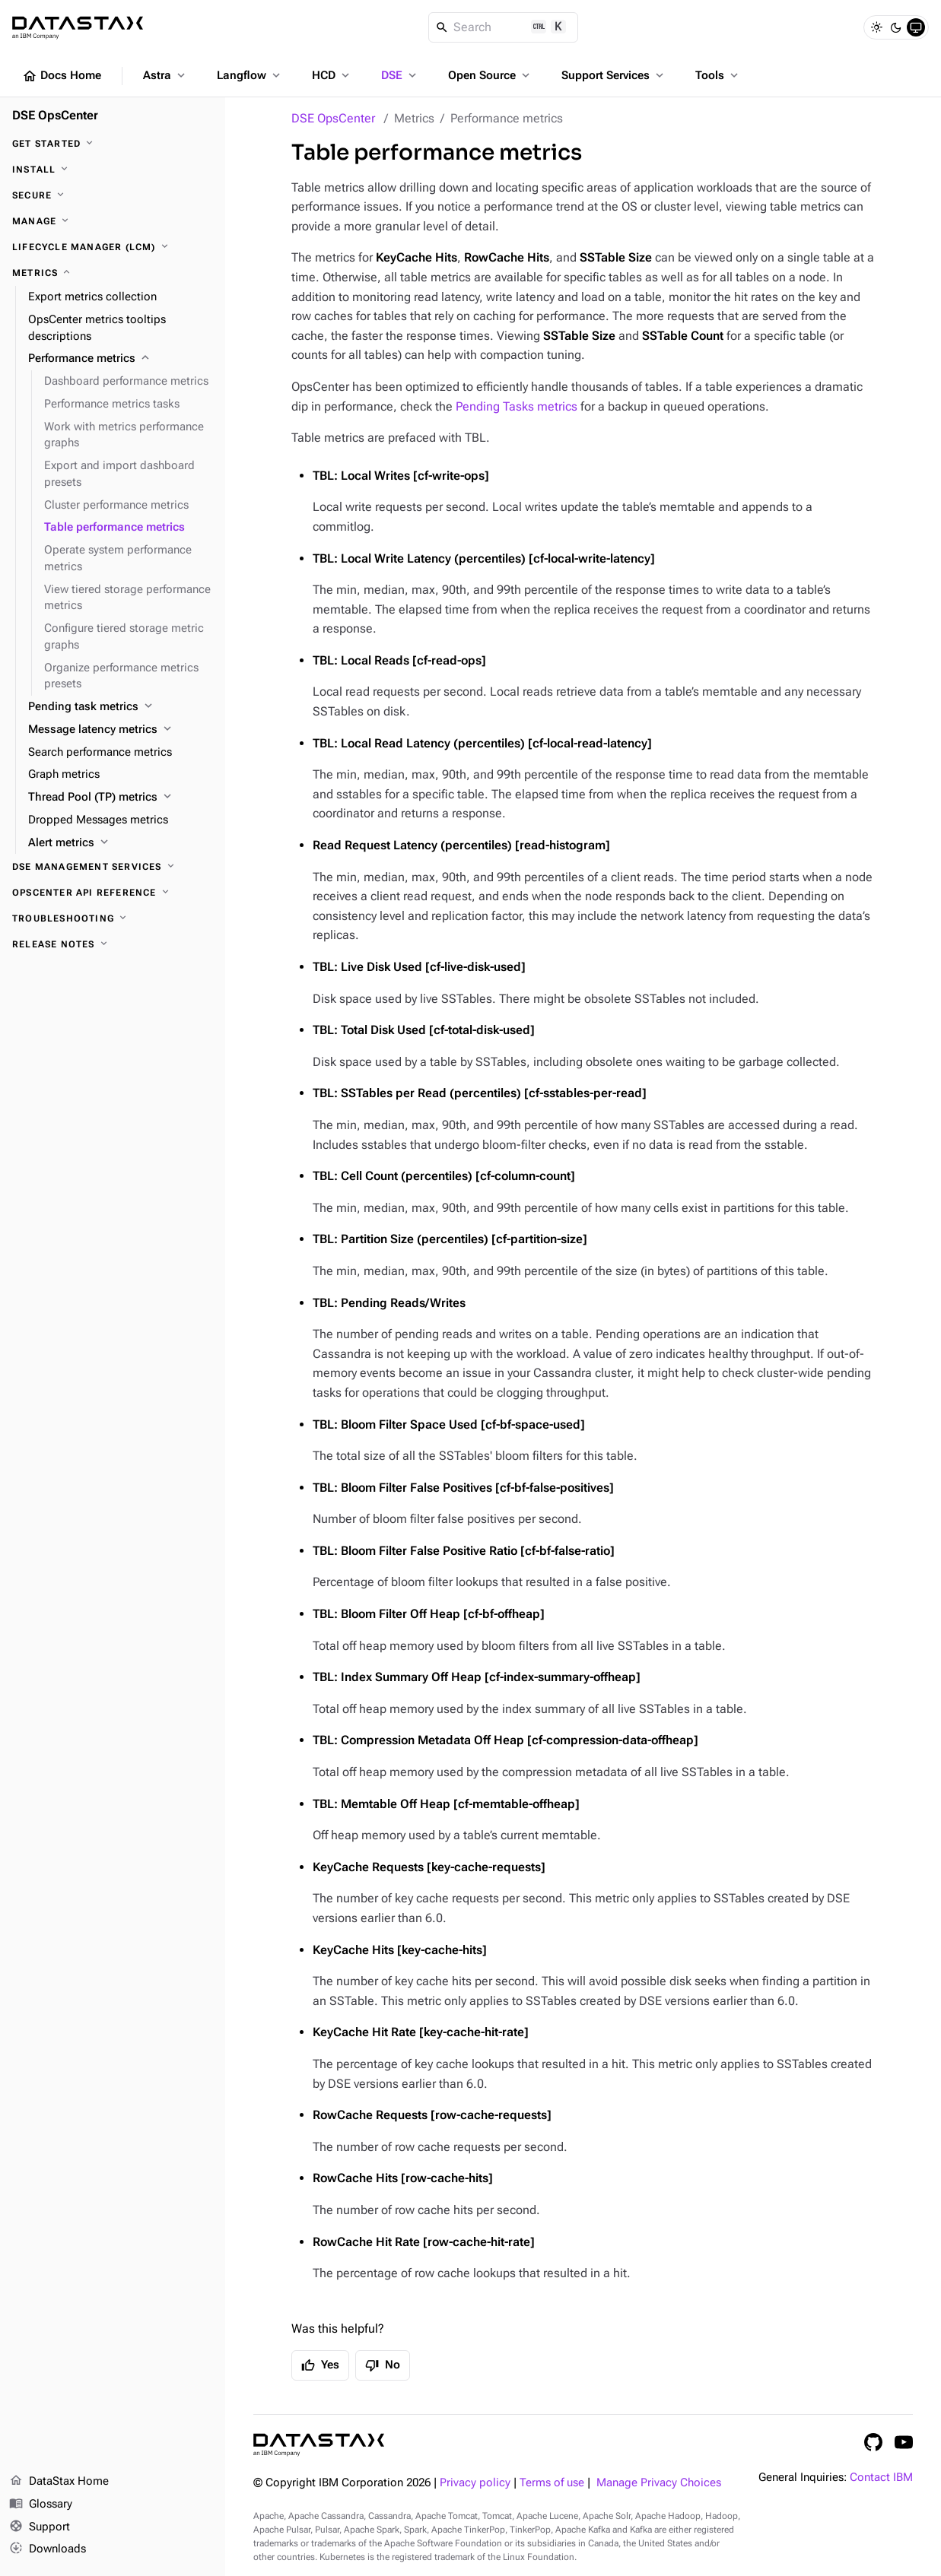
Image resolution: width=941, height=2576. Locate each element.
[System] (916, 27)
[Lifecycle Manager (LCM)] (112, 247)
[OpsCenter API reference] (112, 893)
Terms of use (552, 2482)
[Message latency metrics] (120, 730)
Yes (320, 2365)
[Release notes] (112, 944)
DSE (400, 75)
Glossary (40, 2504)
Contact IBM (881, 2477)
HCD (332, 75)
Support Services (613, 75)
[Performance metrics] (120, 358)
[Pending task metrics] (120, 707)
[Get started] (112, 144)
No (382, 2365)
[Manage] (112, 221)
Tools (718, 75)
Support (39, 2527)
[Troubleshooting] (112, 918)
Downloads (47, 2549)
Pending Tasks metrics (516, 406)
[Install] (112, 169)
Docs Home (61, 76)
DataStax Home (59, 2481)
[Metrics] (112, 273)
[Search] (503, 27)
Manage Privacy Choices (658, 2482)
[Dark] (896, 27)
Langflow (250, 75)
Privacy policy (475, 2482)
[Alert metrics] (120, 843)
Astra (165, 75)
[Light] (876, 27)
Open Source (490, 75)
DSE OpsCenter (333, 118)
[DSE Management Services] (112, 867)
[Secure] (112, 195)
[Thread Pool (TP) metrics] (120, 797)
